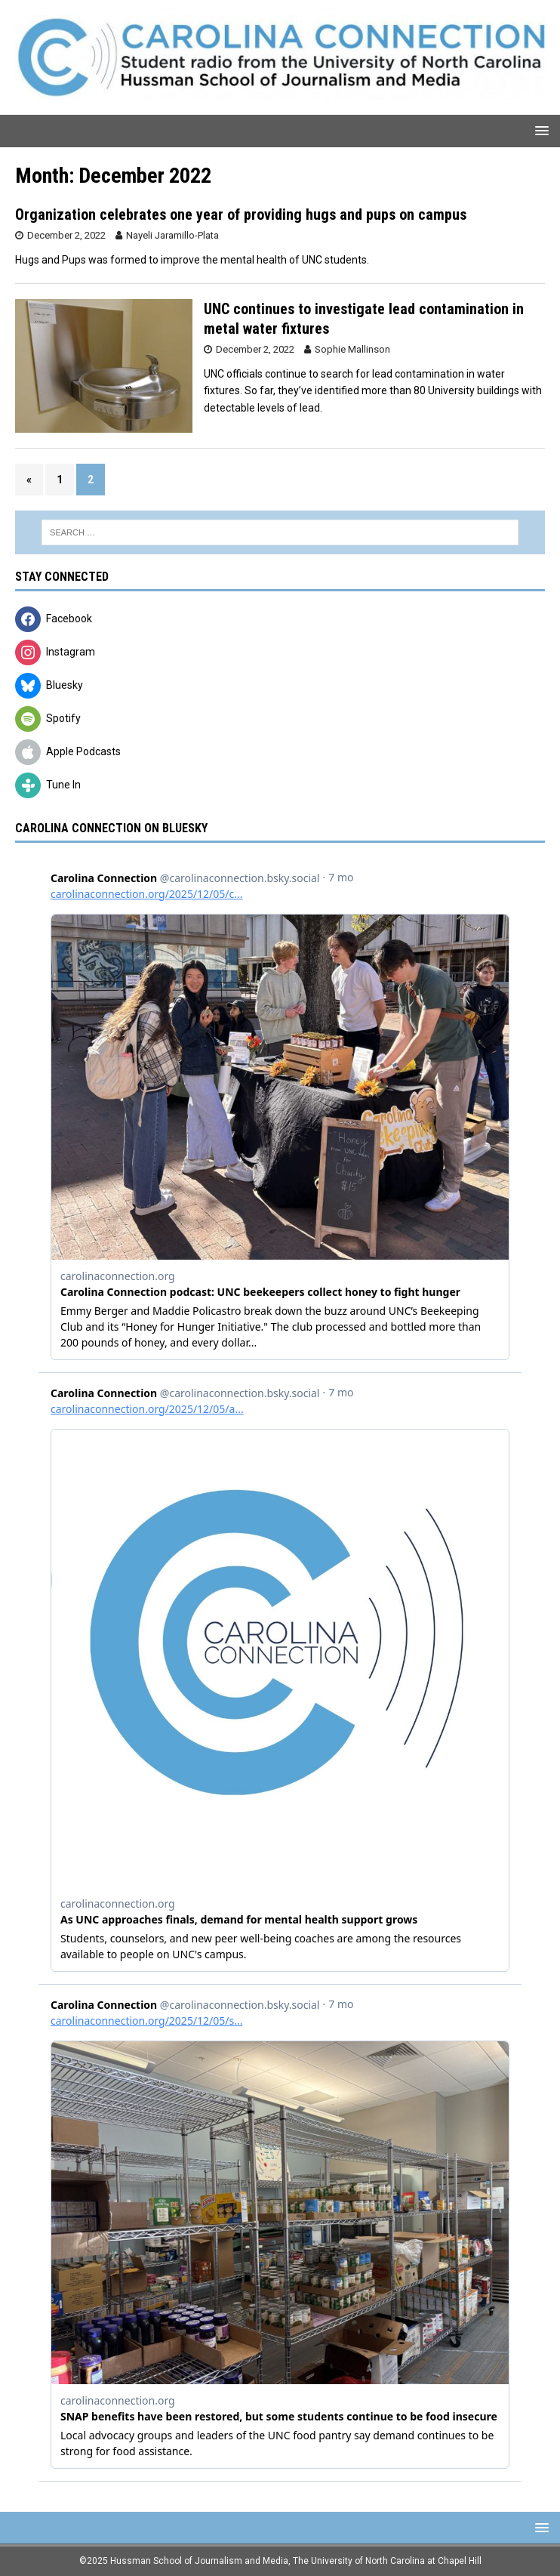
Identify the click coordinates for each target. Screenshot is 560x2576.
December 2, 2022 (66, 235)
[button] (539, 130)
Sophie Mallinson (352, 349)
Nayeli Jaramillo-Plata (172, 235)
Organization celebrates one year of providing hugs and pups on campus (240, 214)
